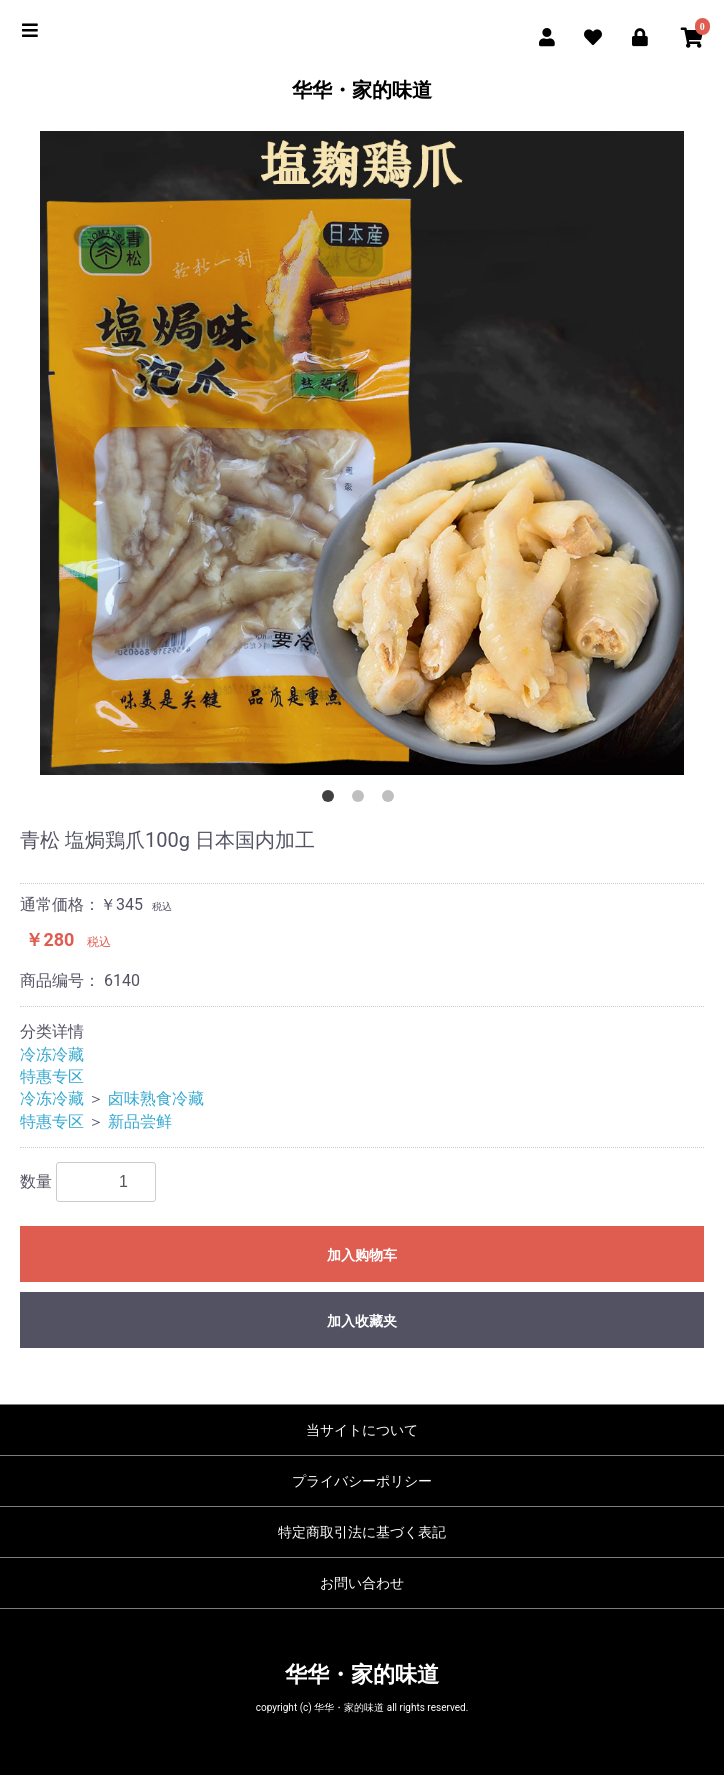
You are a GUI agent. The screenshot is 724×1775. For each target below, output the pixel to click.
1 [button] (332, 800)
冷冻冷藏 (52, 1054)
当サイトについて (362, 1430)
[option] (362, 453)
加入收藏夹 (362, 1321)
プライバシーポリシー (362, 1481)
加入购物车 (362, 1255)
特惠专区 (52, 1076)
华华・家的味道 (362, 90)
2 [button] (362, 800)
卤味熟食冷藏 (156, 1098)
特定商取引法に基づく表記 (362, 1532)
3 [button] (392, 800)
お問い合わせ (362, 1583)
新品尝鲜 (140, 1121)
